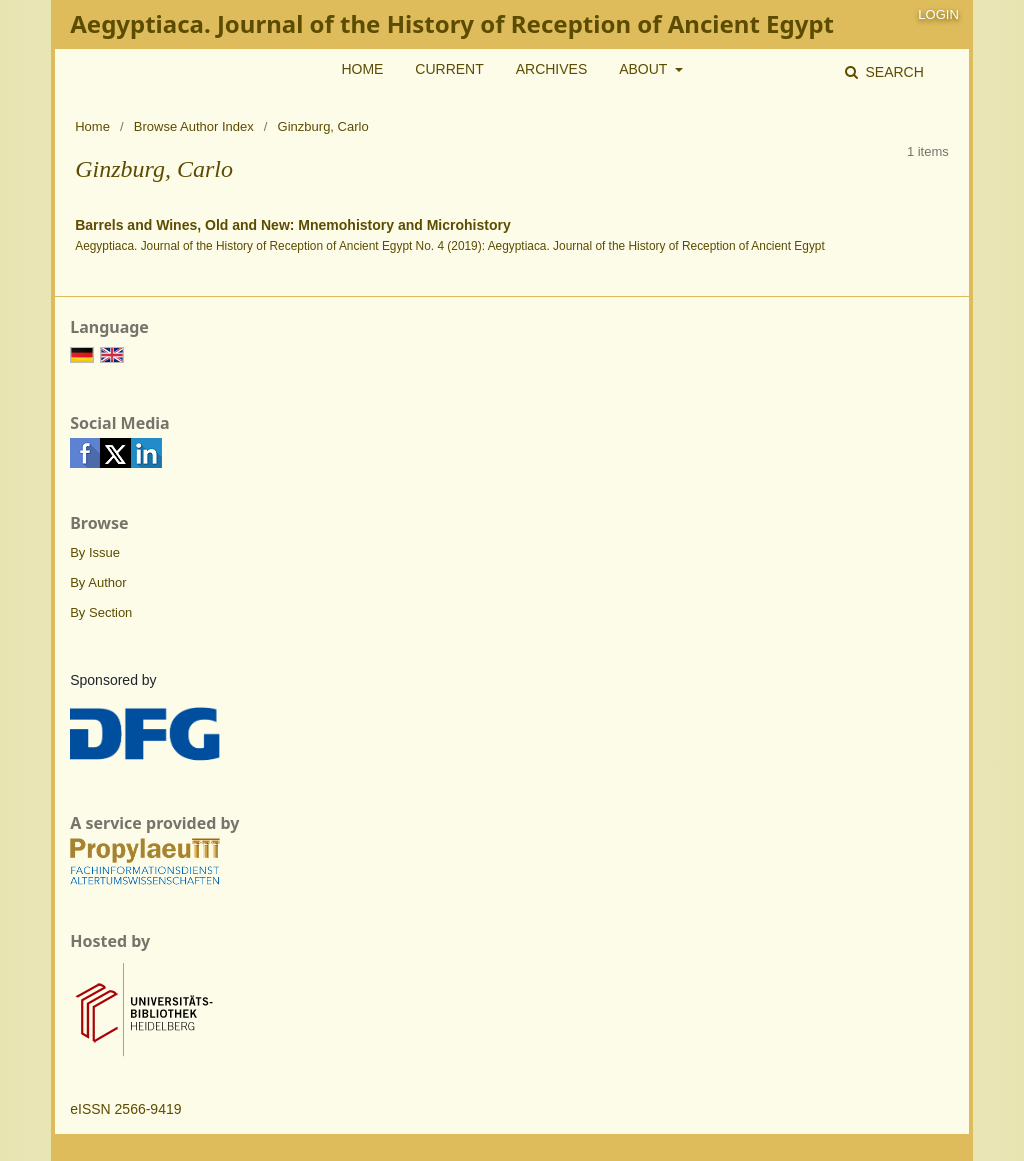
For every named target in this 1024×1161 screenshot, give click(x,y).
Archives (552, 69)
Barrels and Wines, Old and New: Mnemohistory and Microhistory (293, 225)
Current (449, 69)
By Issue (95, 552)
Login (938, 14)
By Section (101, 612)
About (645, 69)
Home (362, 69)
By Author (98, 582)
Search (893, 72)
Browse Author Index (194, 126)
